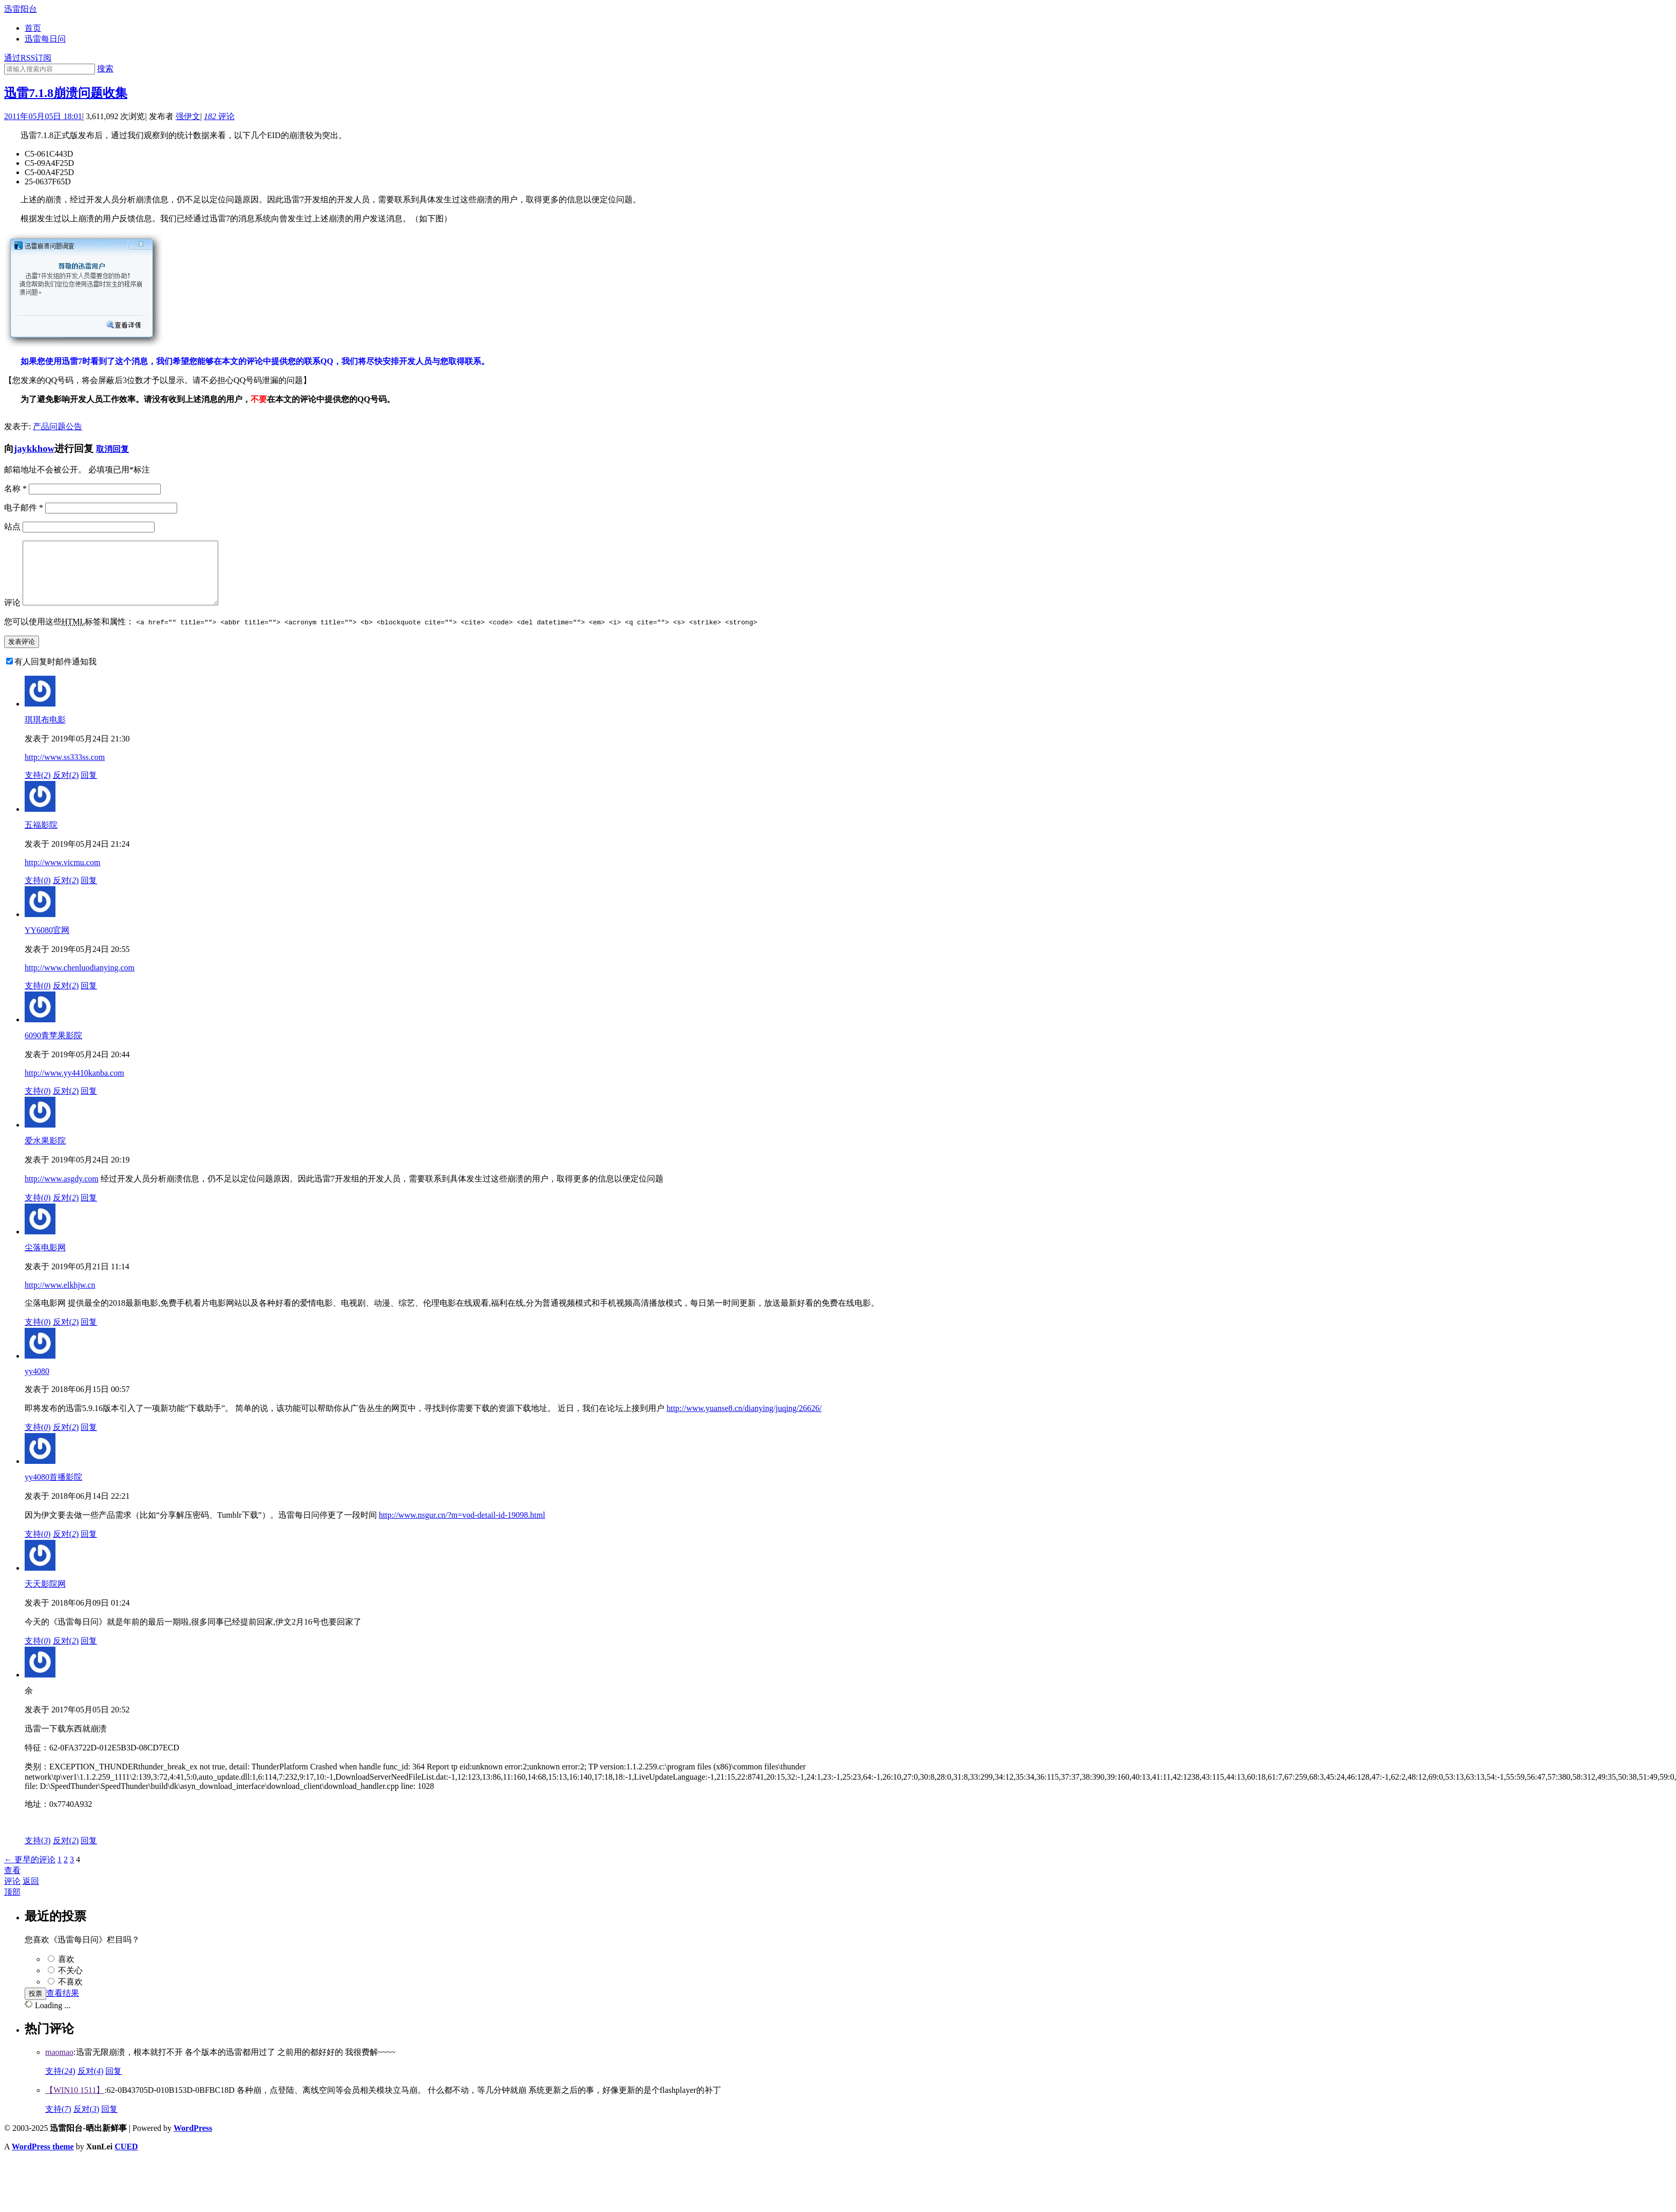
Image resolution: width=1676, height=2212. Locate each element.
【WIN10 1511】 (74, 2102)
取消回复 (112, 449)
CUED (126, 2158)
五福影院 (41, 837)
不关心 (70, 1982)
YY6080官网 (47, 942)
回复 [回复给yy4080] (89, 1439)
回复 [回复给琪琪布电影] (89, 787)
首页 (33, 28)
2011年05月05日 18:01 (43, 116)
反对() (66, 787)
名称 (15, 488)
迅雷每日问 (45, 38)
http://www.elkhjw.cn (60, 1297)
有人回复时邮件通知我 (55, 674)
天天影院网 (45, 1596)
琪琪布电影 (45, 732)
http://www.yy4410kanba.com (74, 1085)
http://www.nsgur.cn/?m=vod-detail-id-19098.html (462, 1527)
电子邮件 (23, 507)
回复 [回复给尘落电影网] (89, 1334)
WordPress (193, 2140)
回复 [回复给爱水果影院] (89, 1210)
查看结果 (62, 2005)
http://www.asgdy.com (62, 1191)
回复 (113, 2083)
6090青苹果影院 (53, 1047)
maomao (59, 2064)
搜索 (105, 68)
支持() (38, 787)
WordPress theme (43, 2158)
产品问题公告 (57, 426)
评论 (219, 116)
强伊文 (188, 116)
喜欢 (66, 1971)
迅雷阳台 (20, 9)
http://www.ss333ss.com (65, 769)
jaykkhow (34, 448)
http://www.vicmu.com (62, 874)
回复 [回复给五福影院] (89, 892)
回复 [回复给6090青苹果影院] (89, 1103)
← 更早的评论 (29, 1871)
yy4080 (37, 1383)
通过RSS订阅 (27, 57)
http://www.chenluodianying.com (80, 980)
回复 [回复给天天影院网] (89, 1653)
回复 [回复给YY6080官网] (89, 998)
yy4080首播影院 (53, 1489)
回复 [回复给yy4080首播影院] (89, 1546)
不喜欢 (70, 1994)
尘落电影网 (45, 1259)
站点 (12, 526)
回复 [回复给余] (89, 1852)
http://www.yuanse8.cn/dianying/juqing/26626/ (744, 1420)
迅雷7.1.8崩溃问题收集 (65, 93)
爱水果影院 (45, 1153)
